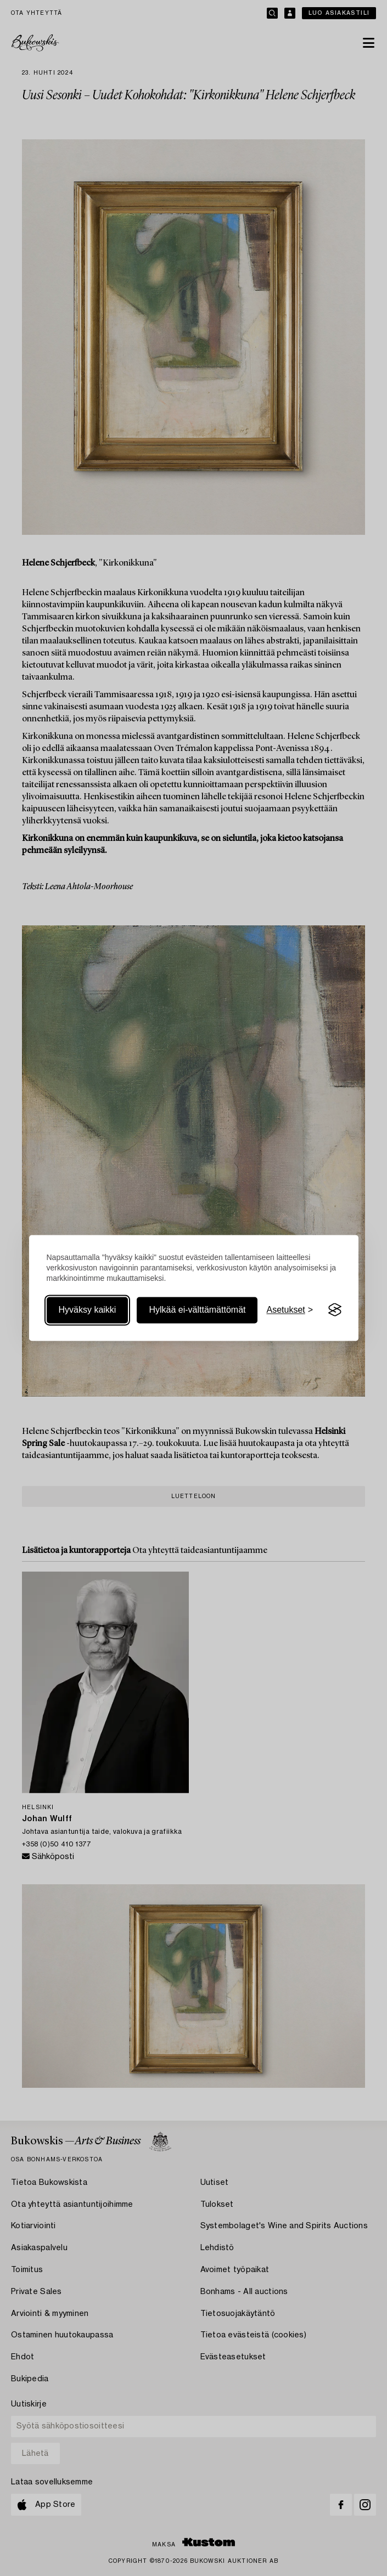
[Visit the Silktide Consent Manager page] (335, 1310)
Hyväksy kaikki (87, 1309)
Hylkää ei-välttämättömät (197, 1309)
